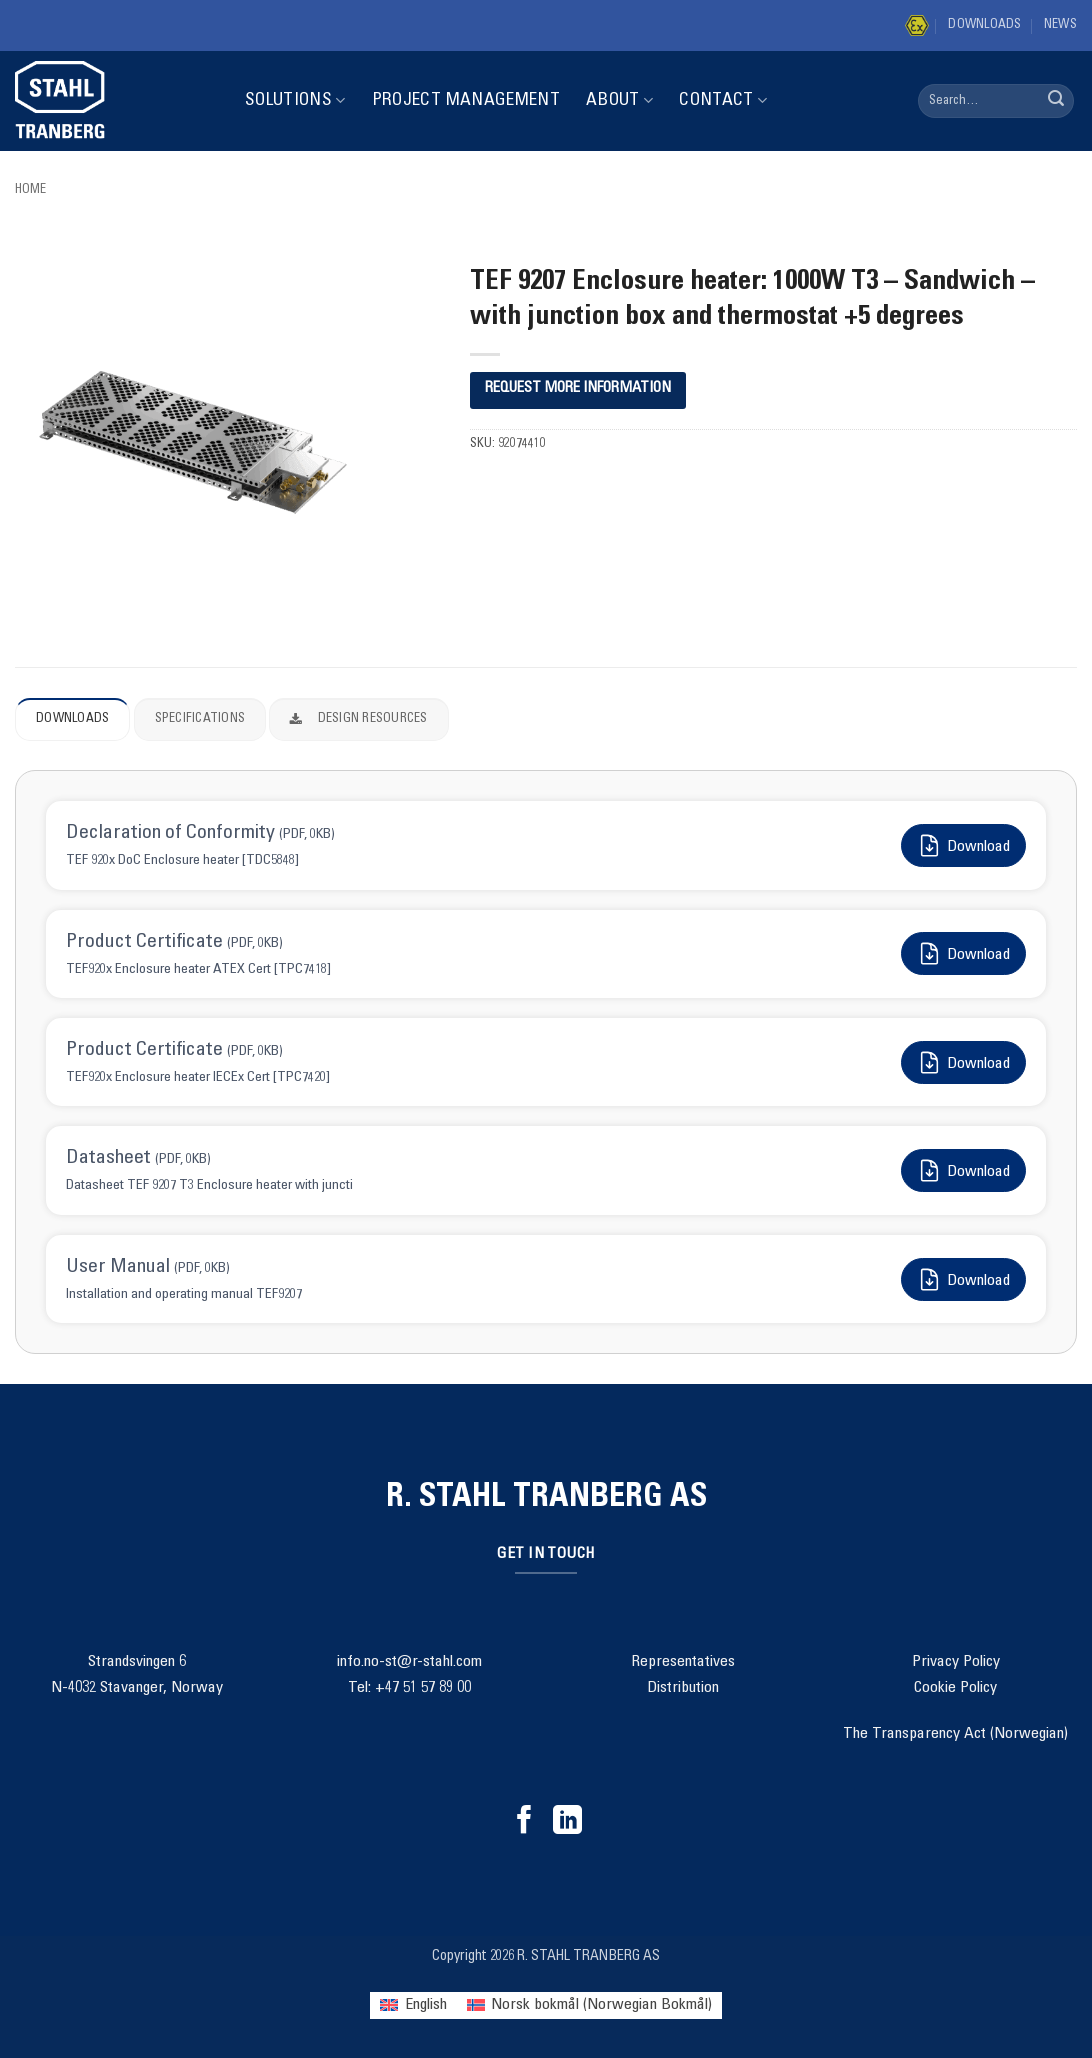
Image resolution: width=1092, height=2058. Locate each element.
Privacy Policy (956, 1662)
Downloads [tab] (72, 719)
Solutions (295, 100)
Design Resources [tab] (358, 720)
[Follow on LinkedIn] (567, 1822)
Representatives (683, 1662)
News (1060, 25)
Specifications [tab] (200, 719)
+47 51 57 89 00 (423, 1688)
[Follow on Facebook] (524, 1822)
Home (30, 190)
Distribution (683, 1688)
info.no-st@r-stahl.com (409, 1662)
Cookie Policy (955, 1688)
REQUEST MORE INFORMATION (578, 388)
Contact (723, 100)
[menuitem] (413, 2005)
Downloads (984, 25)
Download (963, 845)
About (619, 100)
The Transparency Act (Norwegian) (955, 1734)
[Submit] (1056, 101)
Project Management (466, 101)
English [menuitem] (426, 2005)
